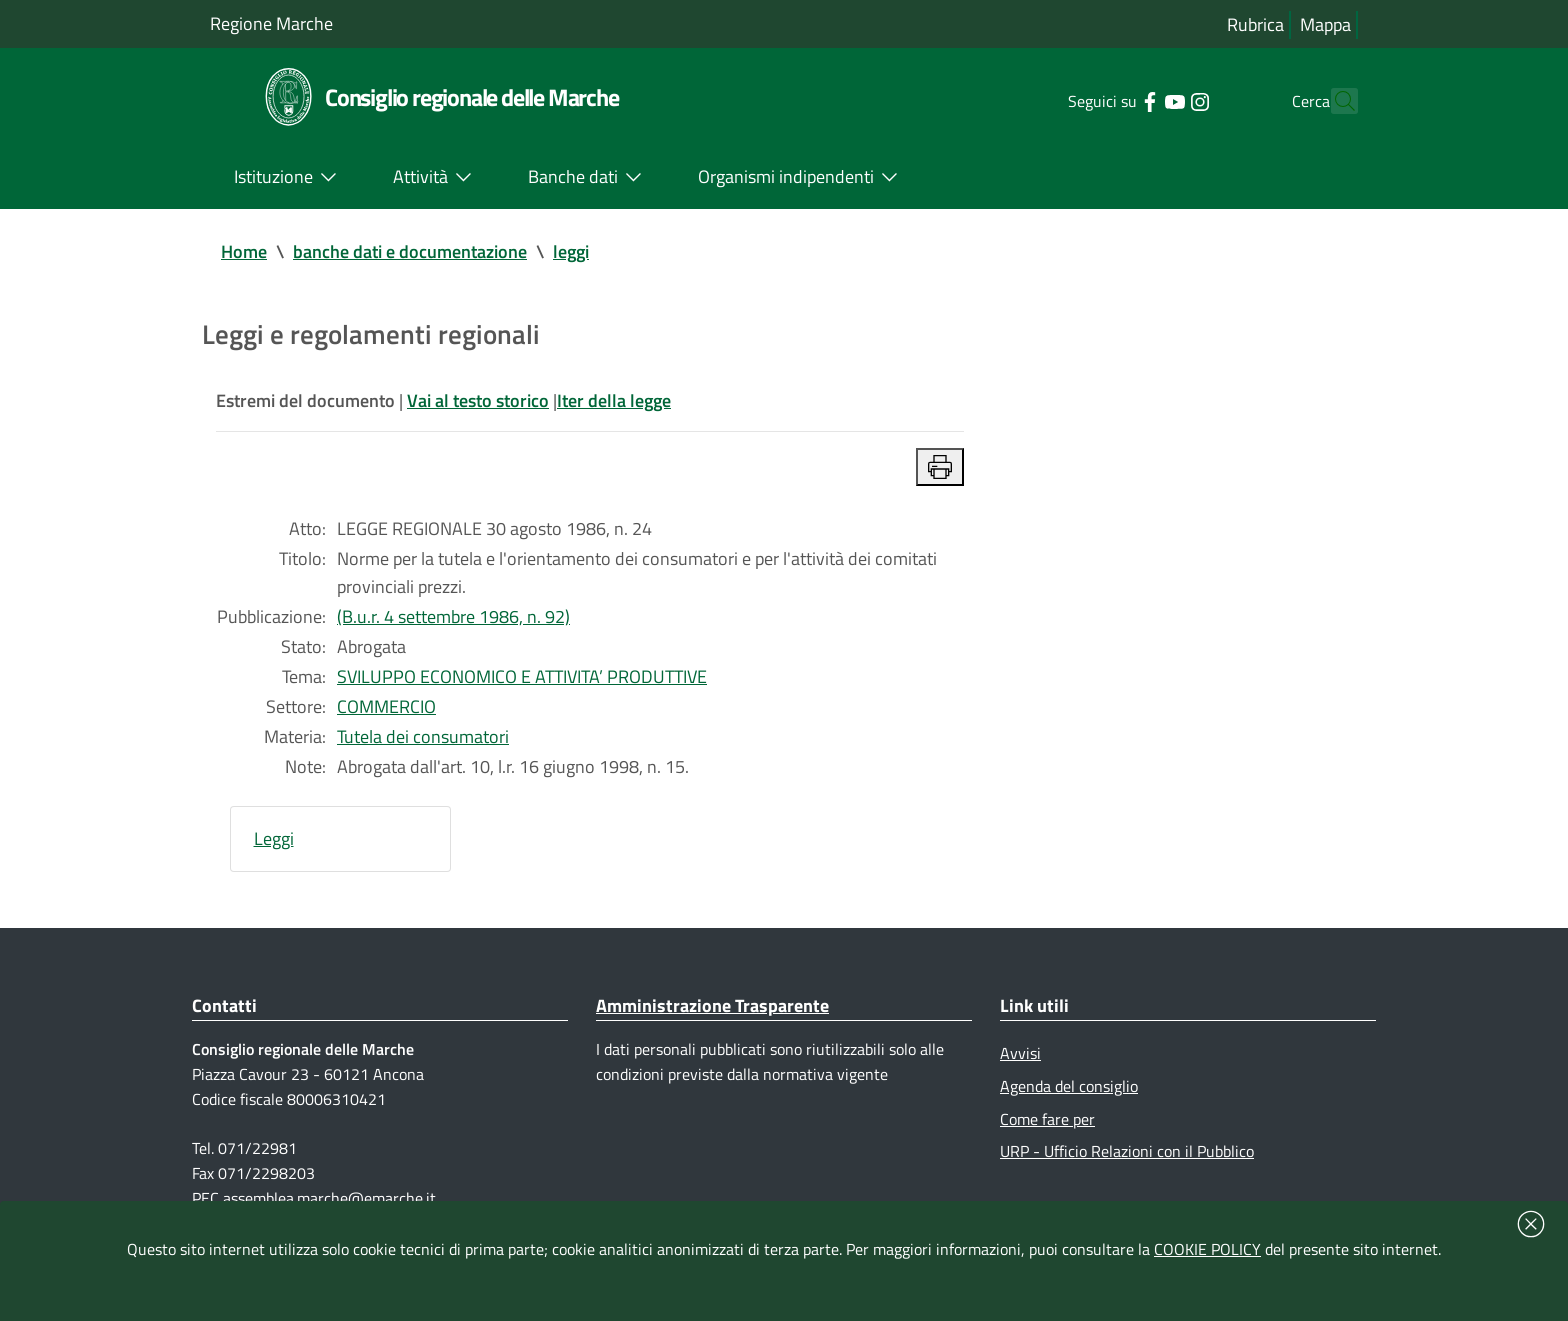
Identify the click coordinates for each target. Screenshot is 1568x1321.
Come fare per (1047, 1119)
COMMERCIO (386, 706)
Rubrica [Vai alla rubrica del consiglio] (1255, 24)
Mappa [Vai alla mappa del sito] (1325, 24)
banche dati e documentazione (410, 251)
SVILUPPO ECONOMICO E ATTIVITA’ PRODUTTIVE (522, 676)
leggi (571, 251)
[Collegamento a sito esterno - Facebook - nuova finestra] (1113, 100)
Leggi (274, 838)
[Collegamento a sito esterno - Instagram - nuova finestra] (1163, 100)
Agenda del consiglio (1069, 1086)
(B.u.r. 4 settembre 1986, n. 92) (453, 616)
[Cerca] (1334, 101)
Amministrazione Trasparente (712, 1005)
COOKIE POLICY (1207, 1249)
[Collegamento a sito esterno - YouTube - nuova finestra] (1138, 100)
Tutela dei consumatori (423, 736)
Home (244, 251)
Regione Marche (271, 23)
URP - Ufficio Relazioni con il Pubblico (1127, 1151)
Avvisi (1020, 1053)
